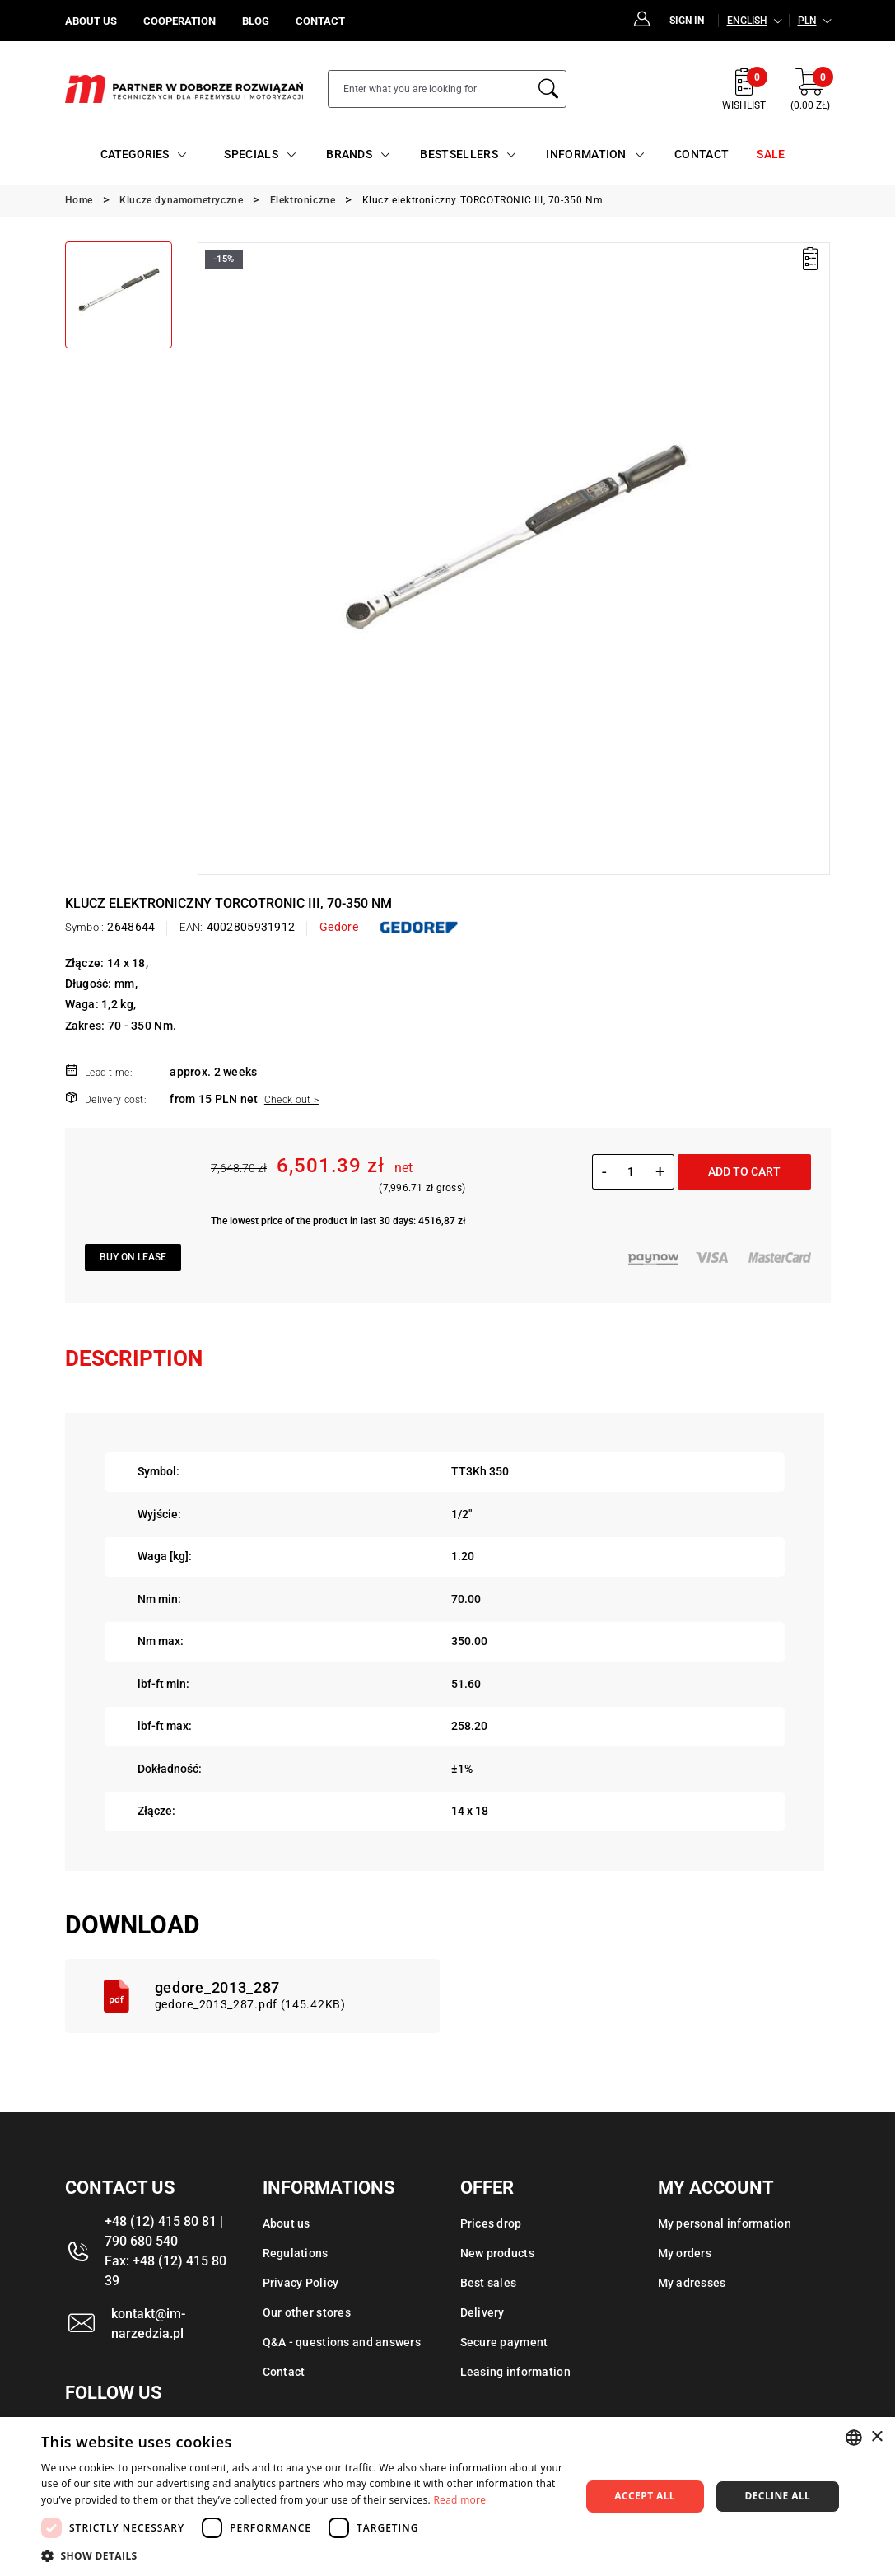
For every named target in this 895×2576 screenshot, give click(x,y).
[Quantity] (631, 1171)
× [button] (876, 2437)
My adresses (692, 2282)
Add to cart (744, 1171)
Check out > (291, 1100)
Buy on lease (133, 1257)
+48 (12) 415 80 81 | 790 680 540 (164, 2231)
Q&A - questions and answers (342, 2342)
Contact (284, 2371)
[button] (302, 2555)
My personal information (724, 2223)
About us (286, 2223)
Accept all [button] (644, 2496)
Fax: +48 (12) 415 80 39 (165, 2270)
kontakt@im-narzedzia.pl (148, 2323)
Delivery (482, 2312)
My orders (685, 2253)
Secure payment (504, 2342)
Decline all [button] (777, 2496)
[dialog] (447, 2496)
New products (497, 2253)
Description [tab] (134, 1358)
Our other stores (307, 2312)
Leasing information (515, 2371)
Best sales (488, 2282)
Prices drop (491, 2223)
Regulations (296, 2253)
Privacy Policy (301, 2282)
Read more (459, 2500)
